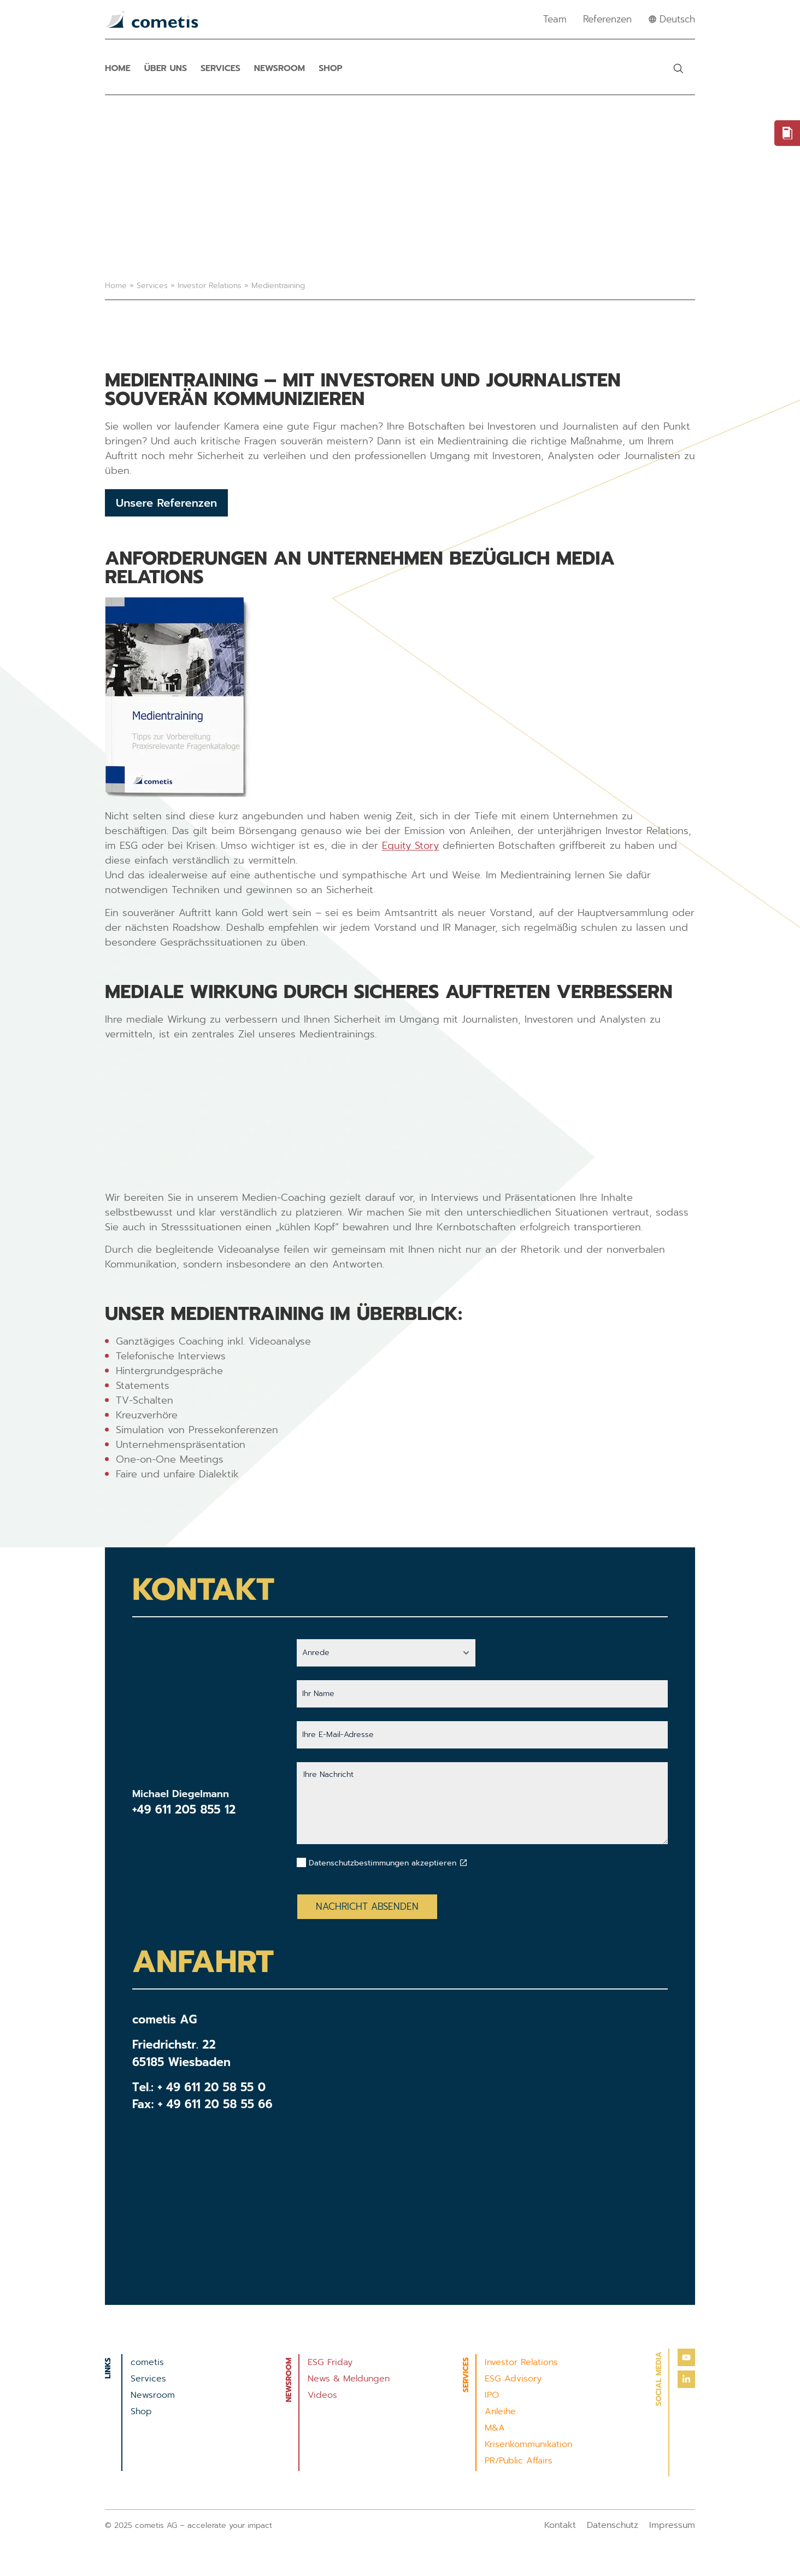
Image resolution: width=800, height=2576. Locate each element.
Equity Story (410, 845)
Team (555, 19)
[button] (678, 68)
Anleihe (500, 2411)
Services (220, 68)
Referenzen (607, 19)
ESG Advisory (513, 2378)
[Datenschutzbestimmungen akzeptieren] (463, 1862)
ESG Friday (330, 2362)
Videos (322, 2395)
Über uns (165, 68)
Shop (330, 68)
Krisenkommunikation (528, 2444)
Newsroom (279, 68)
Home (118, 68)
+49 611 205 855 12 (184, 1809)
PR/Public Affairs (518, 2460)
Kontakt (560, 2525)
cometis (147, 2362)
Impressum (672, 2525)
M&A (495, 2427)
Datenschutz (612, 2525)
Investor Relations (210, 285)
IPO (492, 2395)
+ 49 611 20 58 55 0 (211, 2087)
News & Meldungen (349, 2378)
